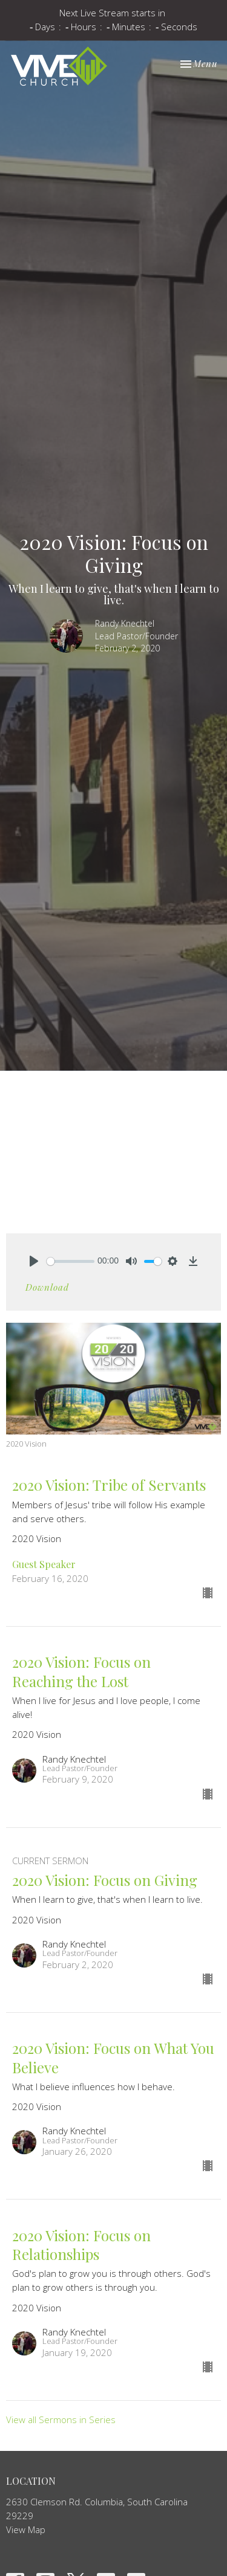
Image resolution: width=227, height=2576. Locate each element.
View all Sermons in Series (61, 2419)
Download (47, 1287)
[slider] (70, 1261)
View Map (25, 2529)
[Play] (34, 1261)
